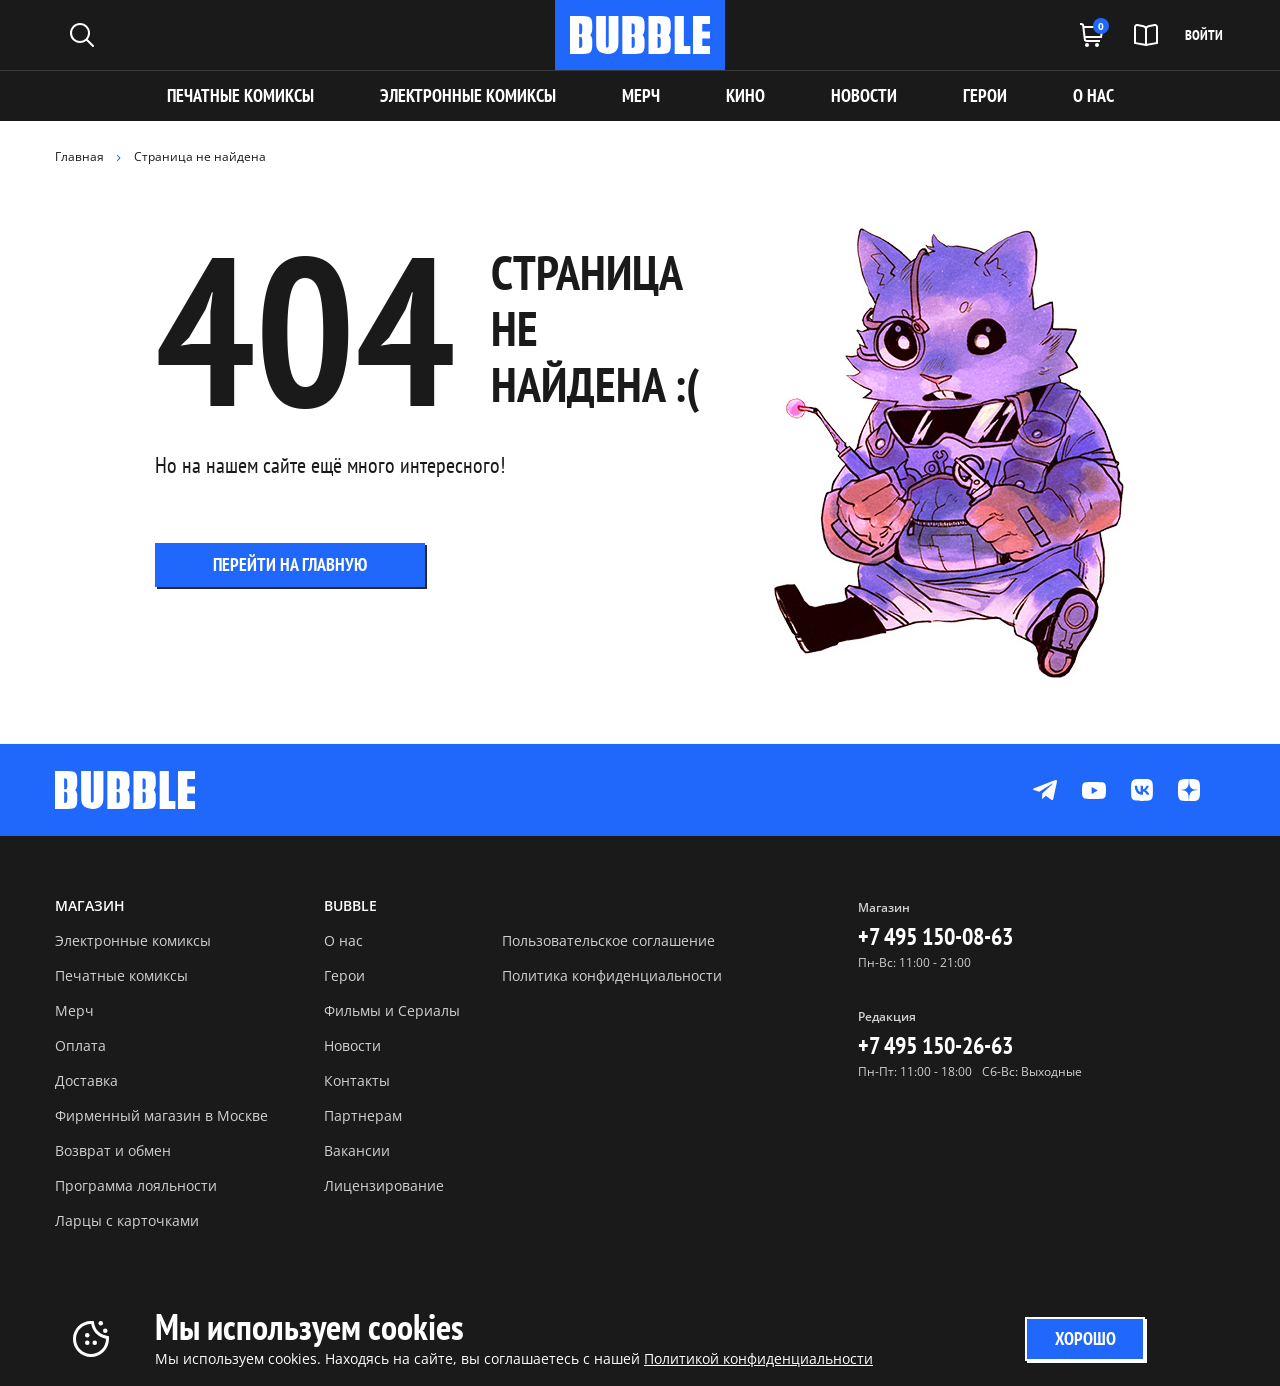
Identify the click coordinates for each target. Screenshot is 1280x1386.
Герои (344, 975)
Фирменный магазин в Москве (161, 1115)
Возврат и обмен (113, 1150)
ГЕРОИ (985, 95)
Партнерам (363, 1115)
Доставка (86, 1080)
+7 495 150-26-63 (935, 1045)
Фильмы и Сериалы (392, 1010)
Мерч (74, 1010)
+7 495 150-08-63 (935, 936)
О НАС (1093, 95)
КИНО (745, 95)
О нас (343, 940)
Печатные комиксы (240, 95)
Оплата (80, 1045)
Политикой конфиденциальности (758, 1358)
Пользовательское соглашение (608, 940)
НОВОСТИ (864, 95)
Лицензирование (384, 1185)
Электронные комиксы (468, 95)
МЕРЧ (641, 95)
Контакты (357, 1080)
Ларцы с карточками (127, 1220)
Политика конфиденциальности (612, 975)
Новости (352, 1045)
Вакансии (357, 1150)
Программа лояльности (136, 1185)
